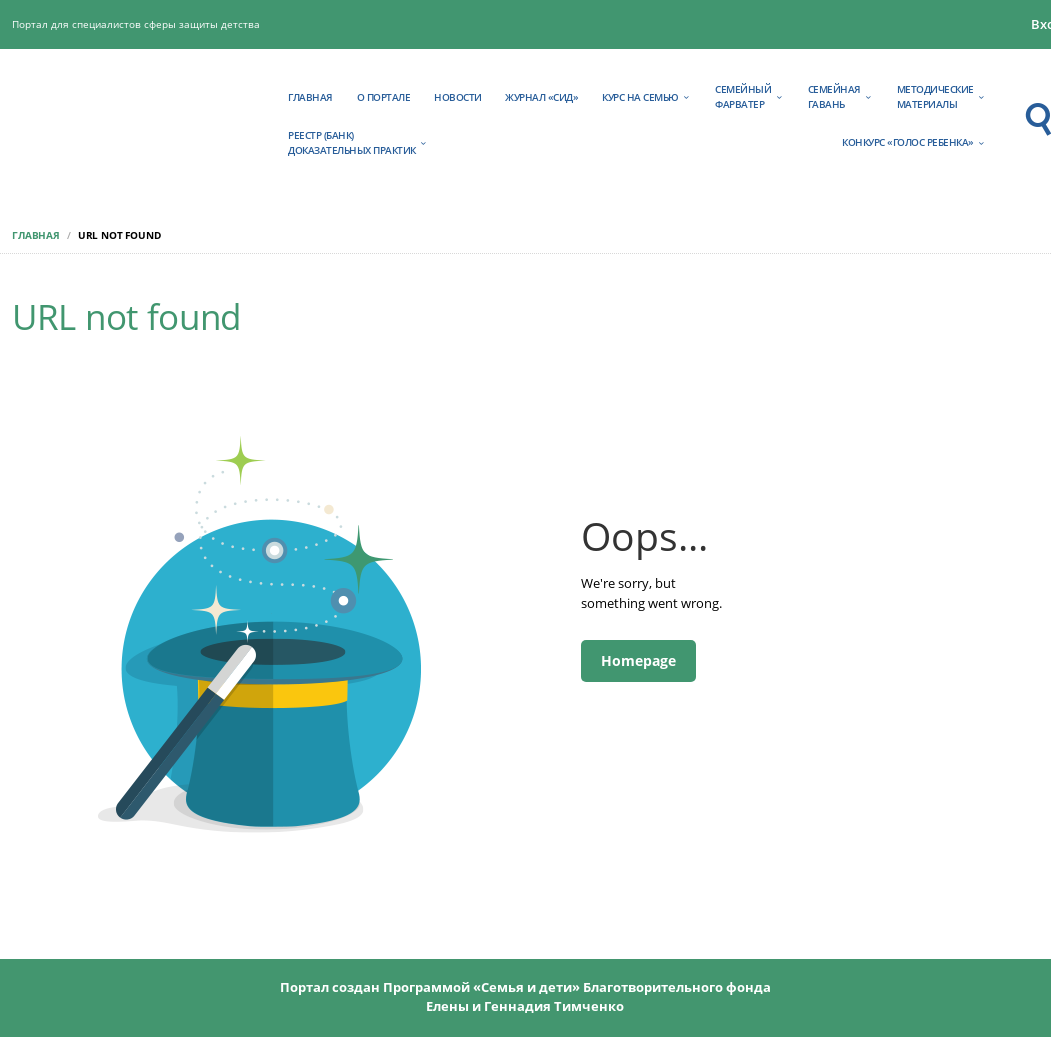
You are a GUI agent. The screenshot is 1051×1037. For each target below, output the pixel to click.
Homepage (638, 660)
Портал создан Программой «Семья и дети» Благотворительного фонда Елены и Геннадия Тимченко (525, 996)
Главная (36, 235)
